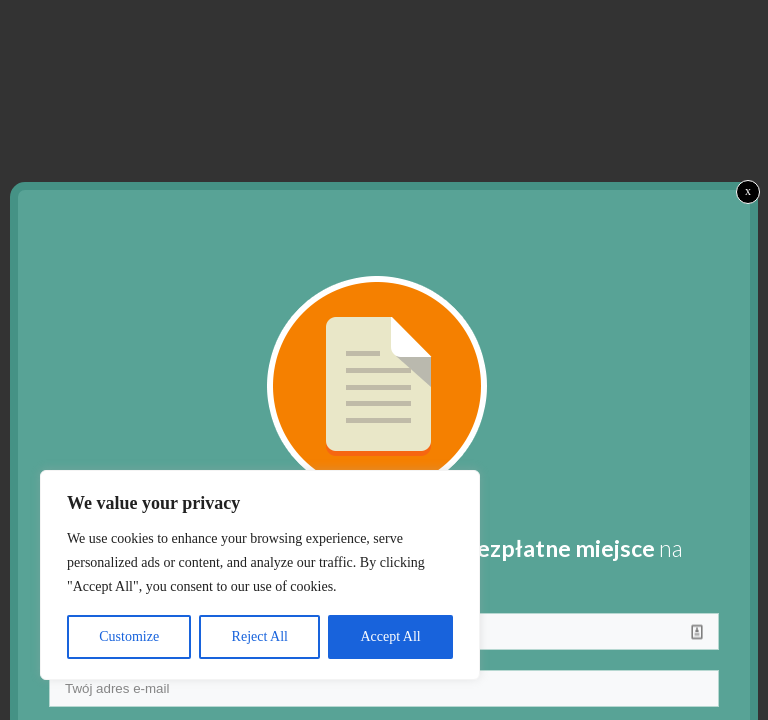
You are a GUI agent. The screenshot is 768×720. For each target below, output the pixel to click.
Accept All (390, 636)
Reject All (260, 636)
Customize (129, 636)
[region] (260, 575)
